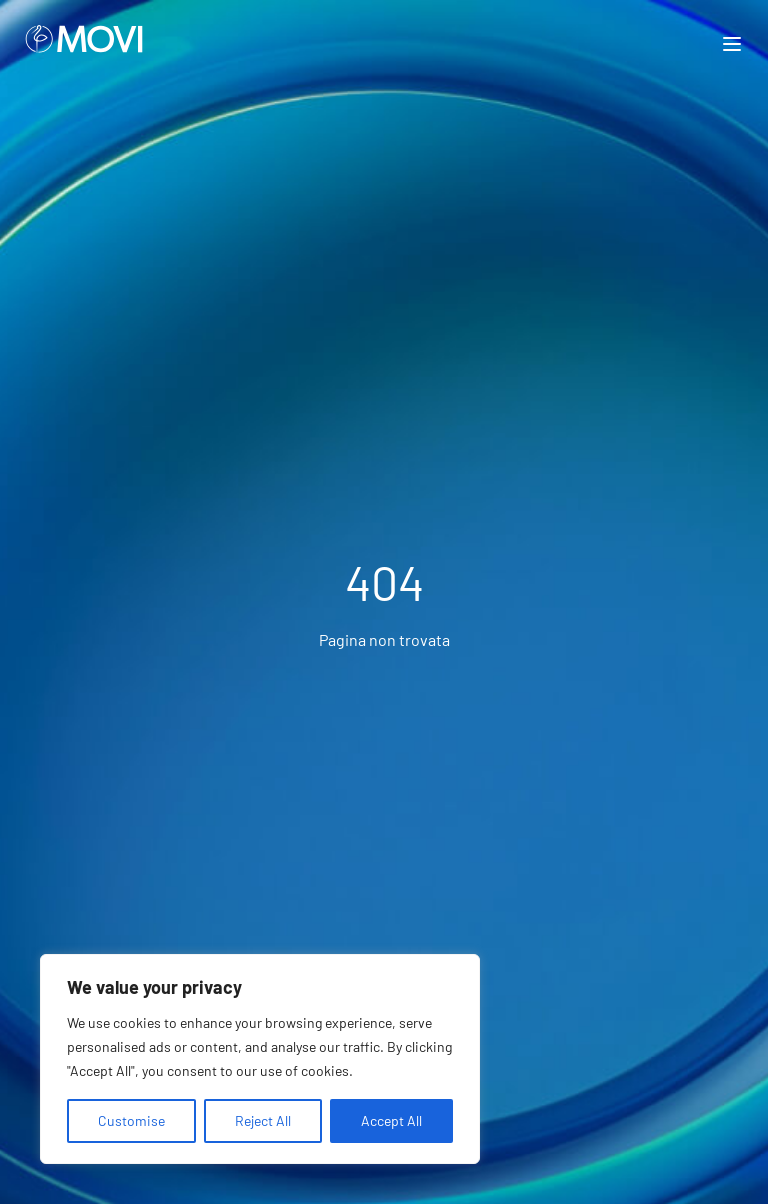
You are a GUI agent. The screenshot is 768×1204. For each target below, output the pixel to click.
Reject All (263, 1120)
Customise (131, 1120)
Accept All (391, 1120)
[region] (260, 1059)
